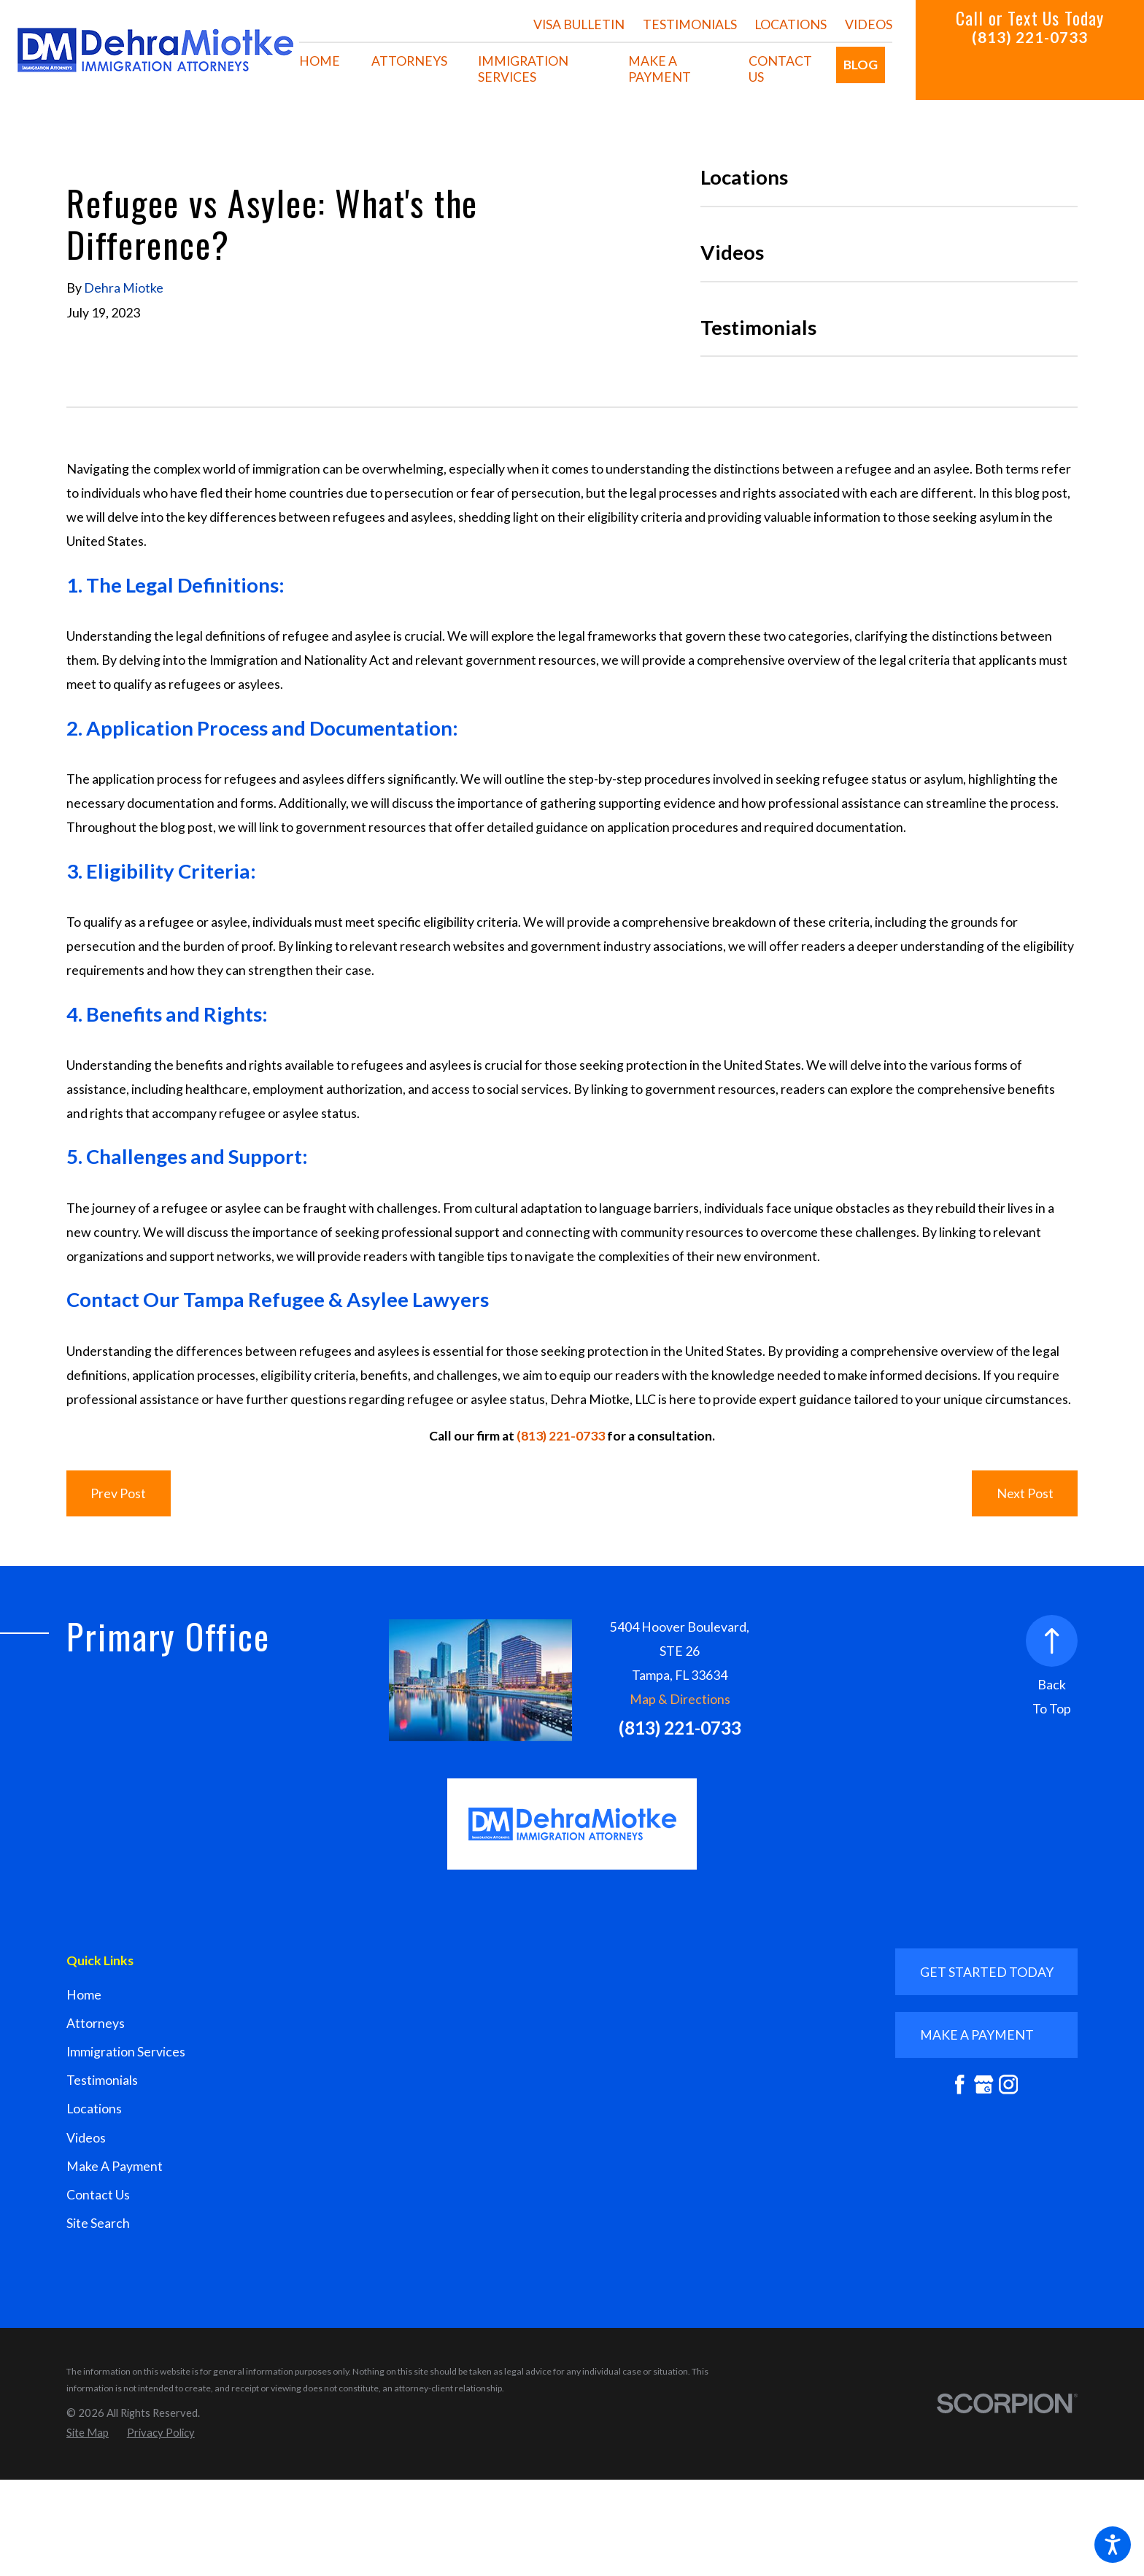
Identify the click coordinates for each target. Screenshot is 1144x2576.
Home (83, 1994)
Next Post (1025, 1493)
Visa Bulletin (579, 24)
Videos (868, 24)
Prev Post (118, 1493)
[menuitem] (319, 61)
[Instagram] (1009, 2084)
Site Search (98, 2223)
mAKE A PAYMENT (977, 2035)
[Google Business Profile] (984, 2084)
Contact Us (98, 2194)
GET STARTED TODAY (987, 1972)
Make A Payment (114, 2166)
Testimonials (690, 24)
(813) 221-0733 (1030, 37)
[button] (1112, 2544)
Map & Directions (680, 1699)
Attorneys (95, 2023)
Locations (790, 24)
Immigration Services (125, 2051)
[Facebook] (960, 2084)
